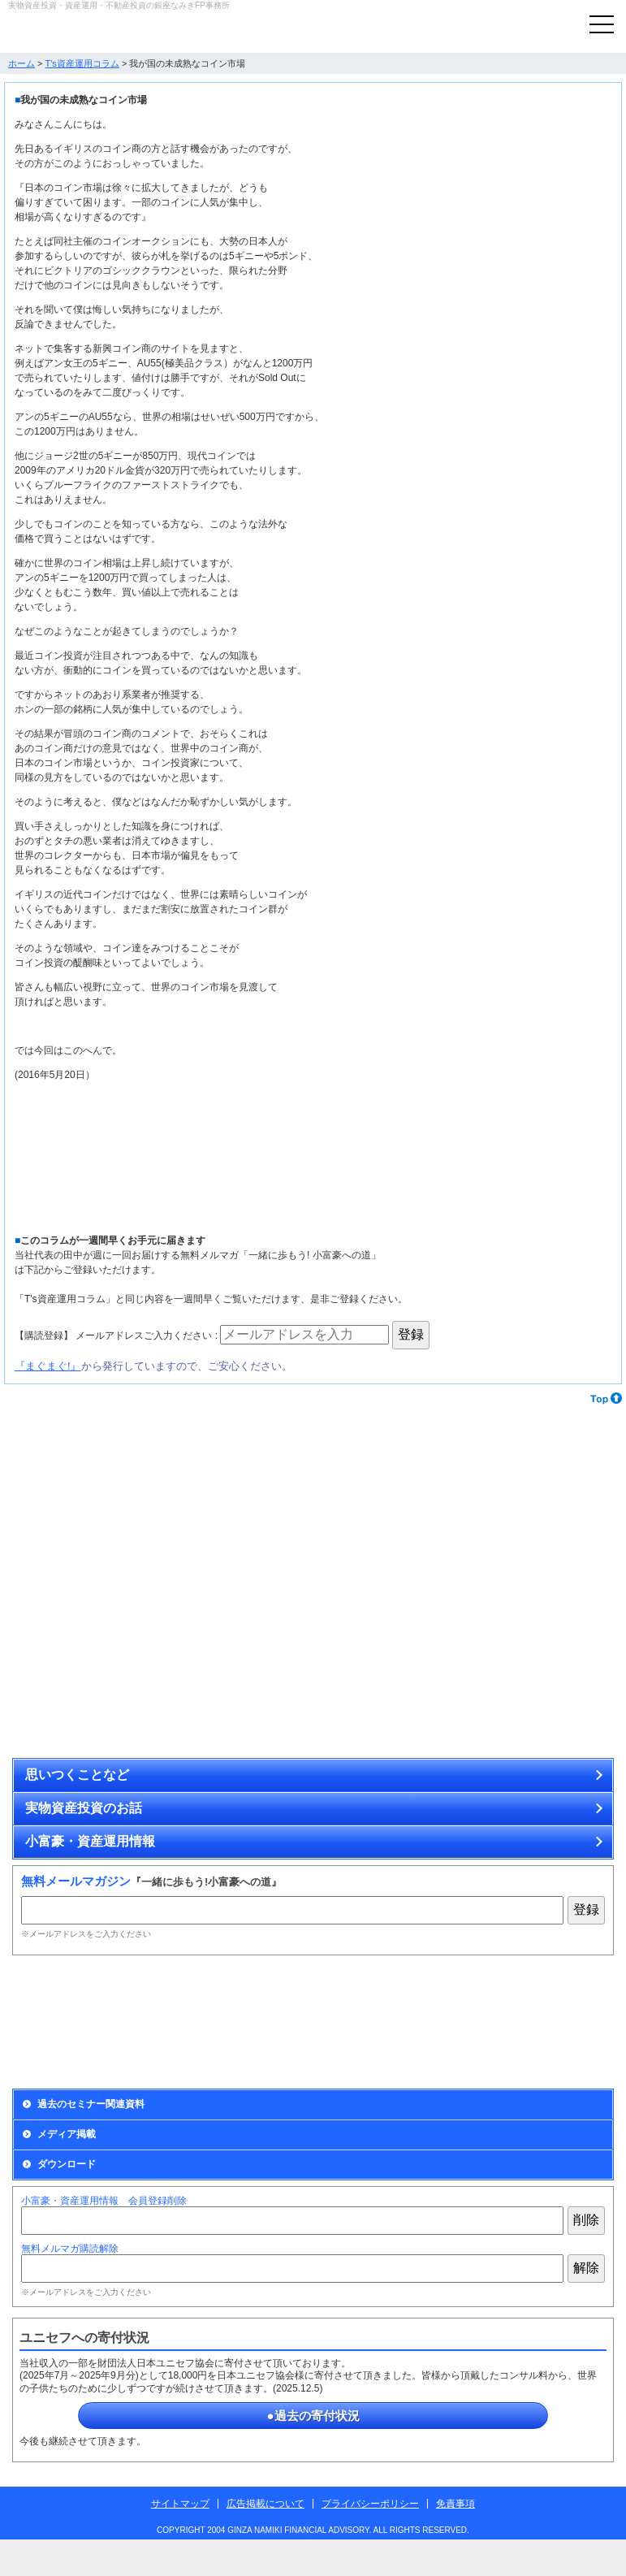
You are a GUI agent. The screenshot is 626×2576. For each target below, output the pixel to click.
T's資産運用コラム (82, 63)
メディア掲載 (66, 2134)
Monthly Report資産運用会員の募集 (159, 2022)
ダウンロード (66, 2164)
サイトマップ (180, 2503)
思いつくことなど (77, 1775)
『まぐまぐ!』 (48, 1366)
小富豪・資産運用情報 (90, 1841)
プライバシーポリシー (370, 2503)
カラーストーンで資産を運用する (466, 1511)
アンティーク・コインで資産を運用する (159, 1511)
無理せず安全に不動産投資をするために (159, 1673)
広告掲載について (265, 2503)
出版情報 (466, 2022)
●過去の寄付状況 (312, 2415)
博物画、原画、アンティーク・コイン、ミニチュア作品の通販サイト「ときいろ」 (466, 1673)
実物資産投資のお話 (83, 1808)
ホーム (21, 63)
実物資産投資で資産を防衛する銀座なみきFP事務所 (93, 30)
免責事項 (455, 2503)
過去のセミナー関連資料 (91, 2104)
